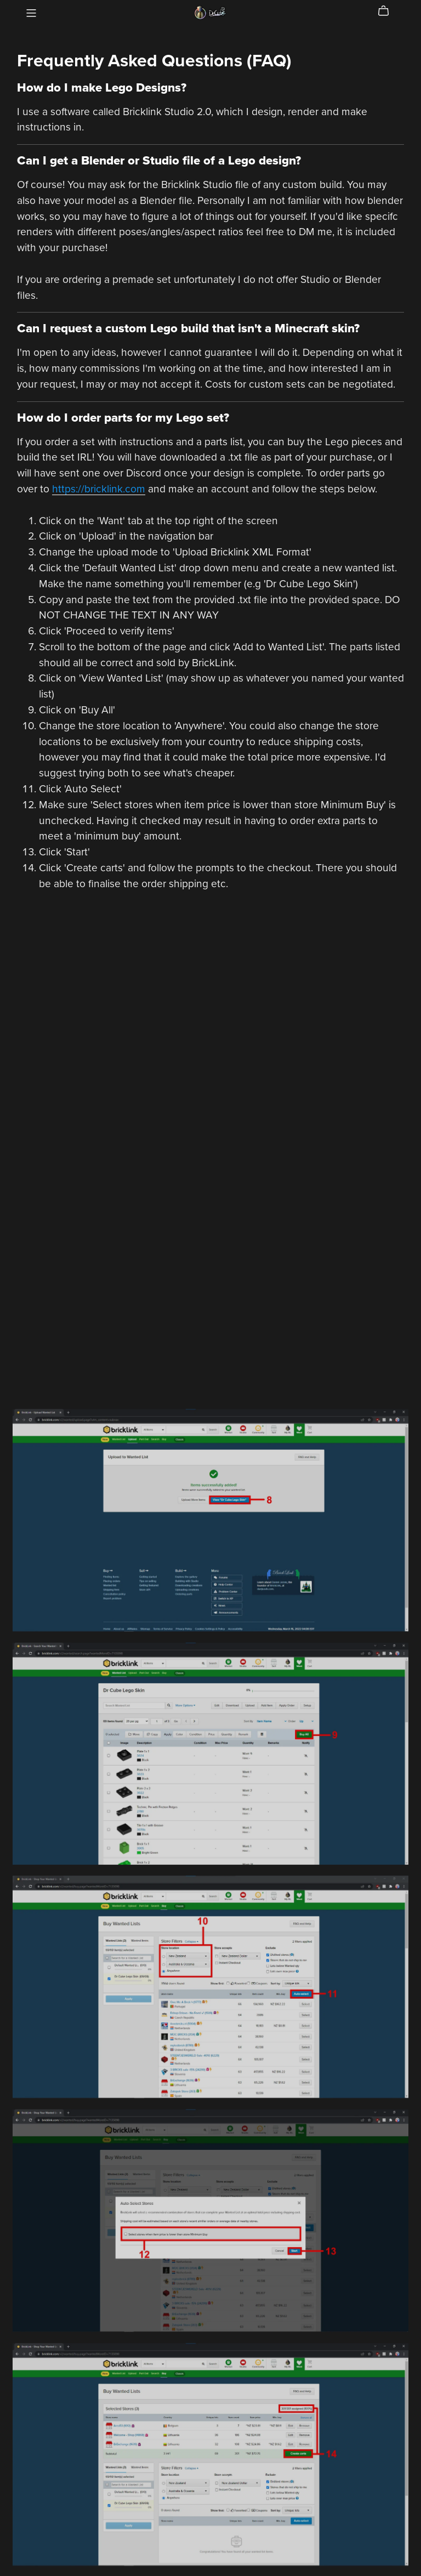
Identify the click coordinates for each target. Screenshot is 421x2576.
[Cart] (388, 10)
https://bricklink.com (98, 489)
